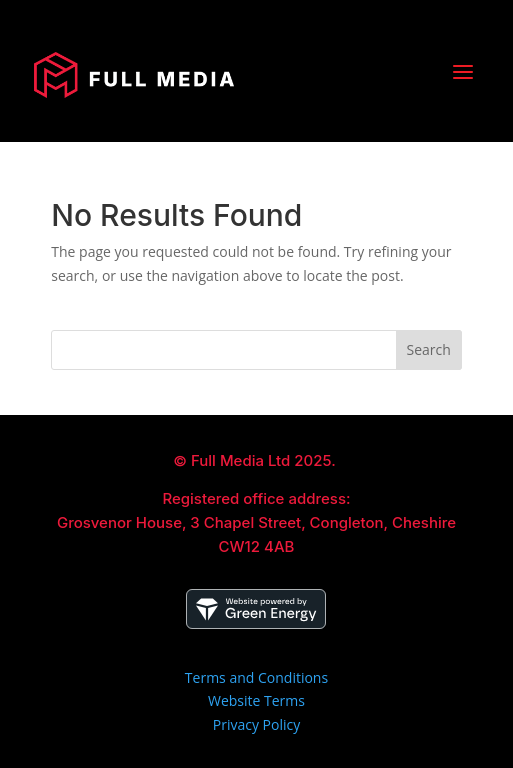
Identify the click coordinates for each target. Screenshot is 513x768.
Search (429, 349)
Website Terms (256, 700)
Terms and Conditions (256, 677)
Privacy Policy (256, 724)
